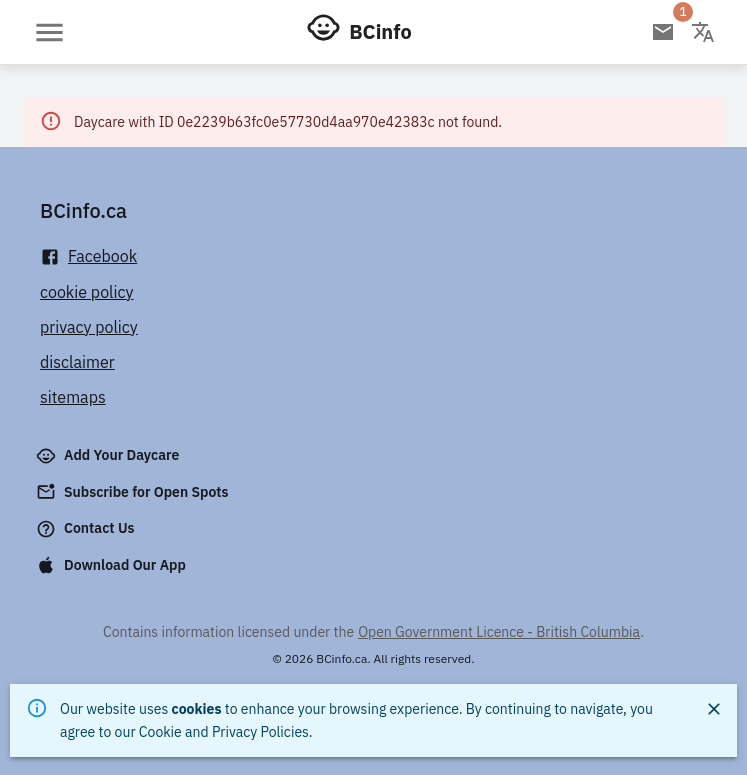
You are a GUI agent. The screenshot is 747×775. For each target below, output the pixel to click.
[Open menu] (49, 32)
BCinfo (380, 31)
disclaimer (77, 362)
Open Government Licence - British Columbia (499, 632)
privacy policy (89, 327)
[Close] (714, 709)
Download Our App (113, 565)
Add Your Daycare (109, 456)
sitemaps (73, 397)
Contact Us (87, 529)
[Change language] (703, 32)
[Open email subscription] (663, 32)
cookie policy (87, 292)
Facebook (88, 256)
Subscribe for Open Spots (134, 492)
